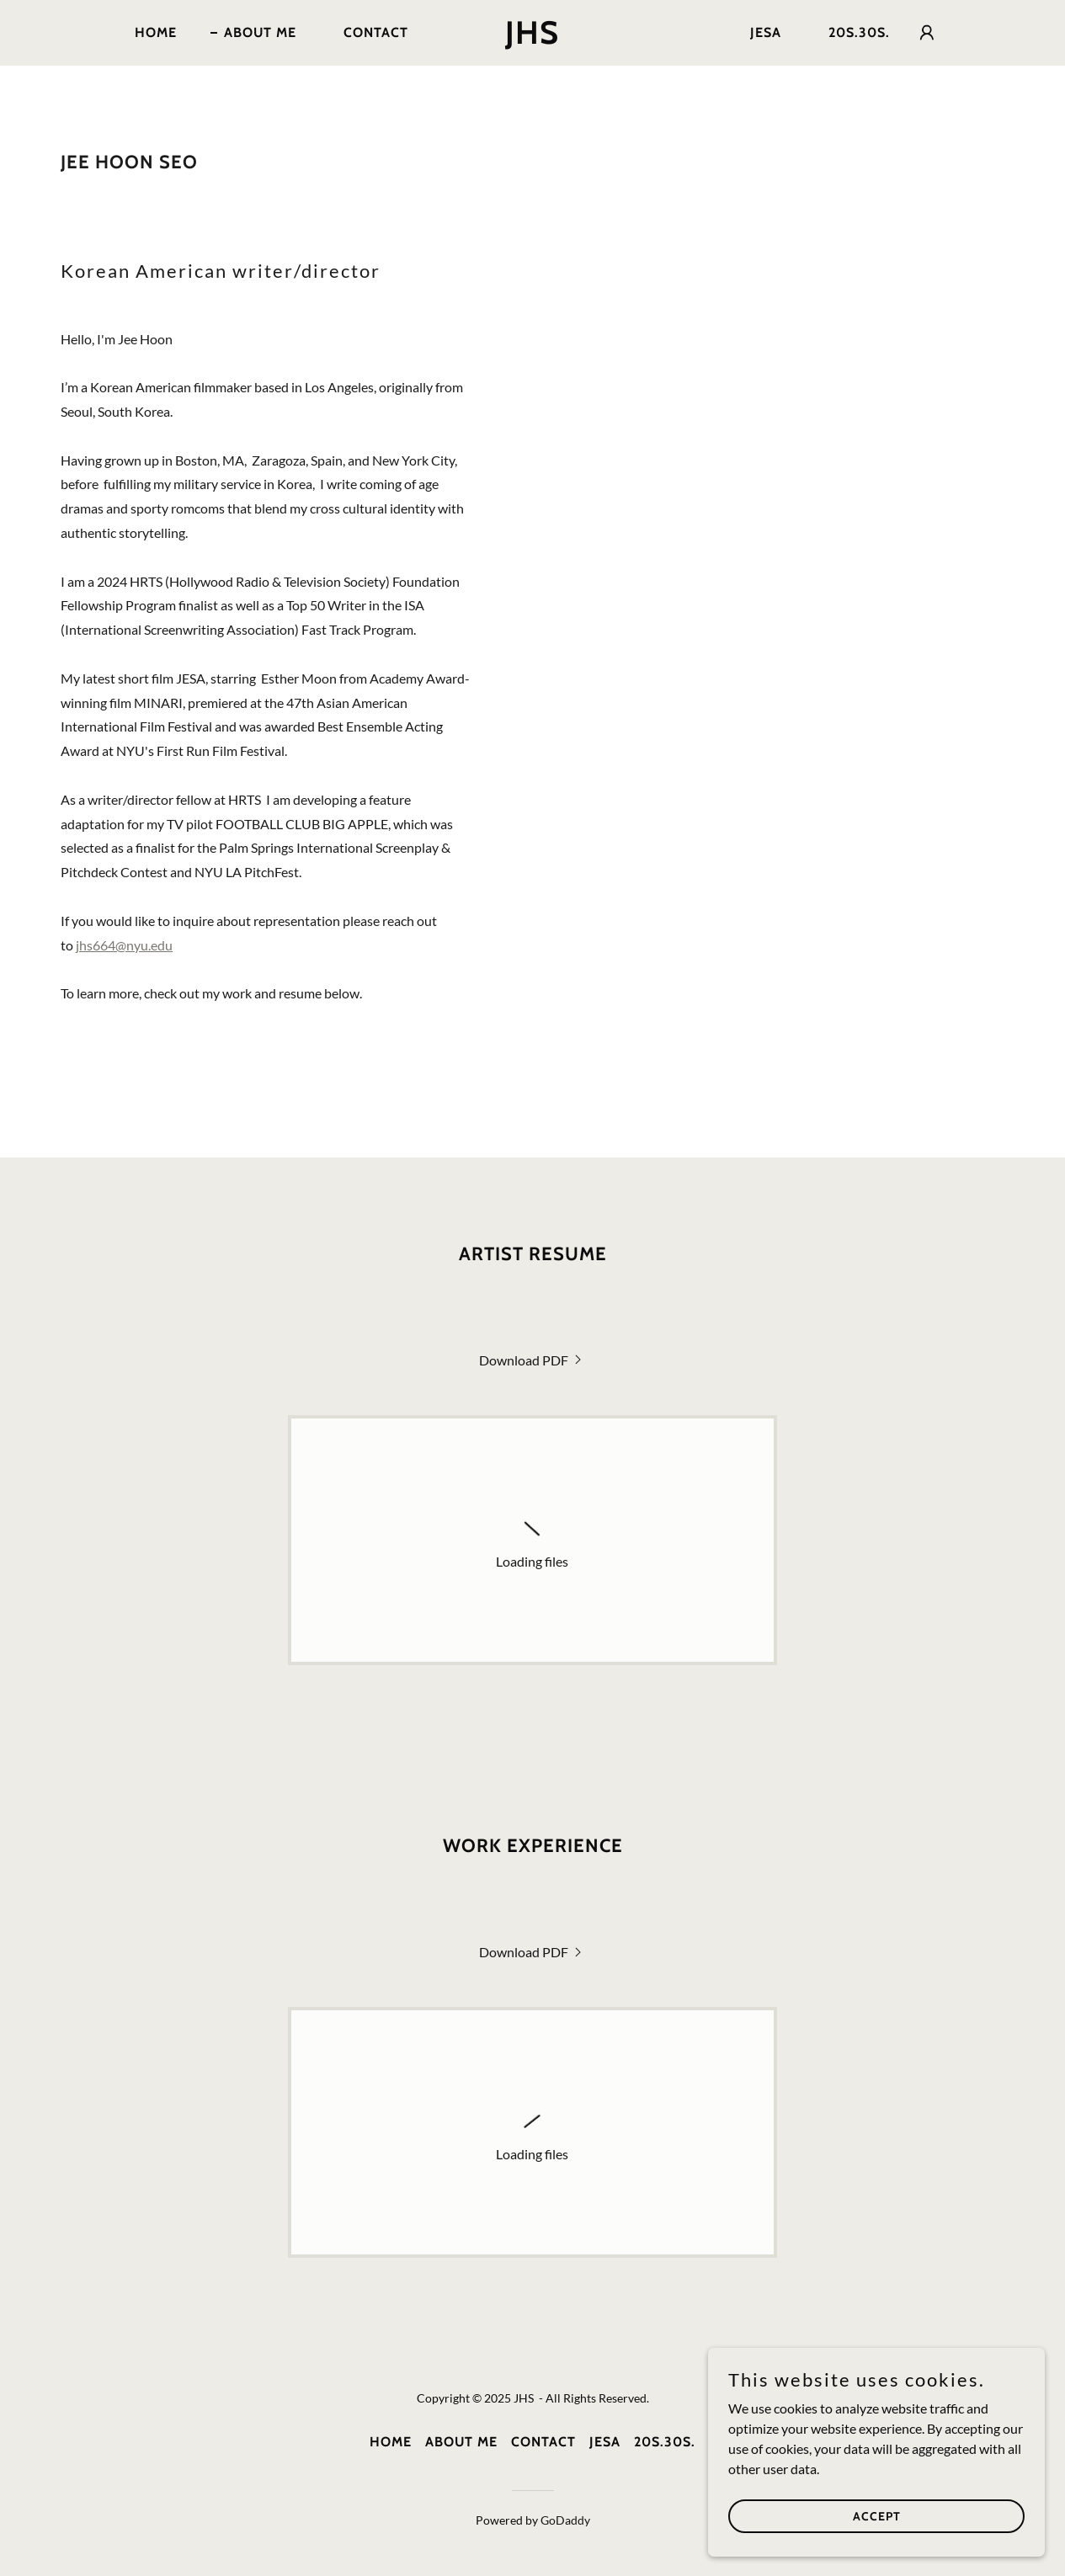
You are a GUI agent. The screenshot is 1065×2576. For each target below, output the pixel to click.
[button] (927, 33)
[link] (533, 38)
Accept (877, 2515)
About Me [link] (260, 32)
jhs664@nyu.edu (124, 945)
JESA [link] (765, 32)
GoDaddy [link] (565, 2520)
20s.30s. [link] (859, 32)
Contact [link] (375, 32)
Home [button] (391, 2442)
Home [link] (156, 32)
